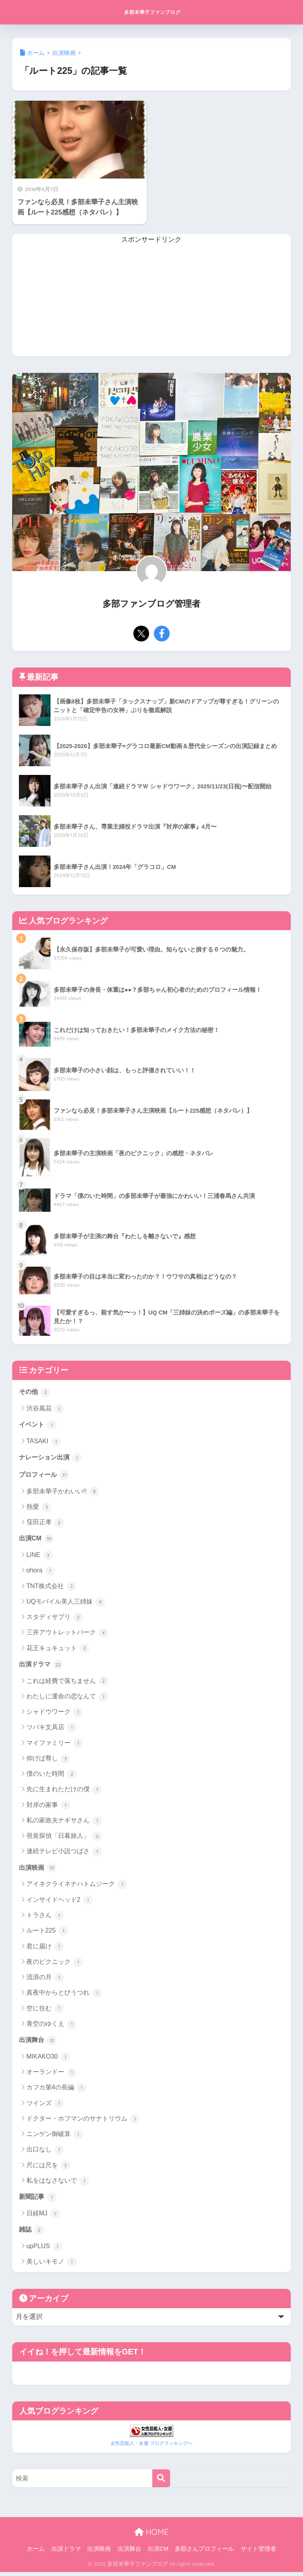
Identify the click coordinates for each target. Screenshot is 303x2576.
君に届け (45, 1949)
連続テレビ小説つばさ (64, 1854)
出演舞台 (38, 2043)
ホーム (36, 2553)
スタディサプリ (54, 1619)
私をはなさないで (57, 2184)
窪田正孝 (45, 1524)
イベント (38, 1425)
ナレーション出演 (52, 1458)
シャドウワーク (54, 1714)
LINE (39, 1557)
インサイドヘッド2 (59, 1902)
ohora (40, 1573)
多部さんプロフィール (204, 2553)
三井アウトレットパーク (67, 1635)
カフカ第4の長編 (56, 2091)
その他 (35, 1392)
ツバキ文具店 (51, 1730)
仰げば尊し (48, 1761)
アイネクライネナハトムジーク (76, 1887)
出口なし (45, 2153)
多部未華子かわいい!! (62, 1493)
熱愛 (38, 1509)
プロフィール (45, 1476)
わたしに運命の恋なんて (67, 1699)
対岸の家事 (48, 1807)
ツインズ (45, 2106)
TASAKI (43, 1442)
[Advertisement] (151, 301)
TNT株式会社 (51, 1588)
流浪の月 (45, 1980)
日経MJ (43, 2217)
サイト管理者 (258, 2553)
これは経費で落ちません (67, 1683)
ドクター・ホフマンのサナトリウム (83, 2122)
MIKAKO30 (48, 2060)
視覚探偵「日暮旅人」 (64, 1838)
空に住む (45, 2011)
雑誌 (32, 2233)
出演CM (37, 1540)
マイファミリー (54, 1745)
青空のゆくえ (51, 2027)
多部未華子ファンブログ (152, 12)
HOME (151, 2536)
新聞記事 (38, 2200)
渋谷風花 (45, 1409)
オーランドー (51, 2075)
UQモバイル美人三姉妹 (65, 1604)
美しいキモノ (51, 2266)
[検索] (161, 2482)
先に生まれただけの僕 (64, 1792)
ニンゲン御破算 (54, 2137)
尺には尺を (48, 2168)
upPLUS (44, 2250)
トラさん (45, 1918)
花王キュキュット (57, 1650)
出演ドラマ (42, 1666)
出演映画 (38, 1870)
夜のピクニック (54, 1965)
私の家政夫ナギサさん (64, 1823)
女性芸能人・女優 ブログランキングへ (151, 2447)
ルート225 (47, 1934)
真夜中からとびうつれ (64, 1996)
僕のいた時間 (51, 1776)
